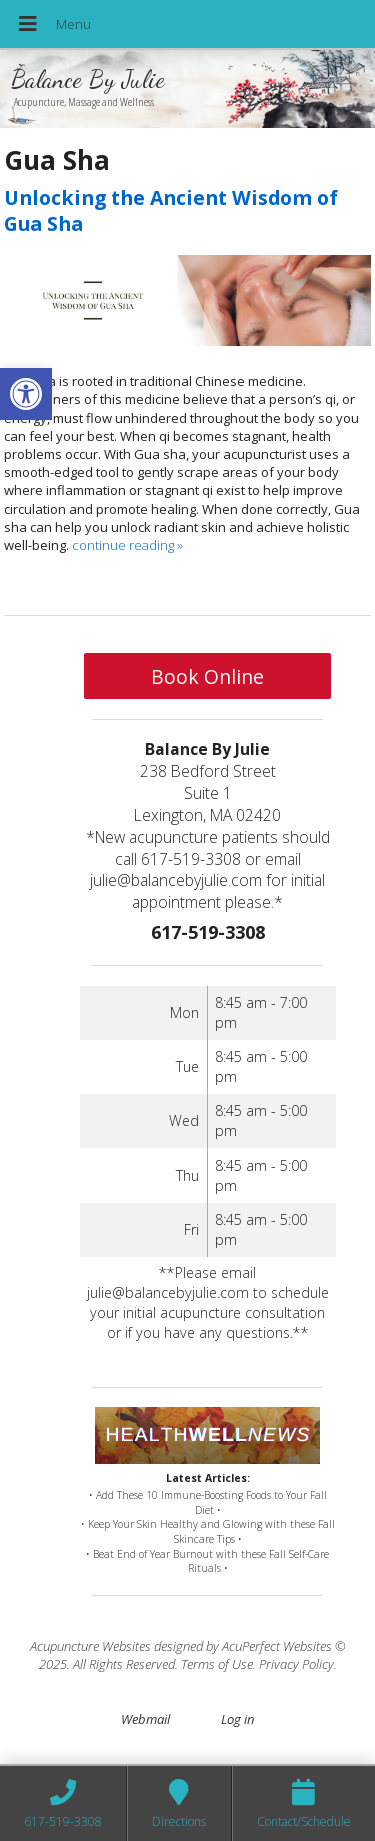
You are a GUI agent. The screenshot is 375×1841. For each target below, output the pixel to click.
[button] (26, 394)
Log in (237, 1719)
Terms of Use (217, 1664)
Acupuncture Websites (90, 1646)
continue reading (127, 545)
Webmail (145, 1719)
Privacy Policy (296, 1664)
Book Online (207, 676)
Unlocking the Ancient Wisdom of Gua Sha (171, 210)
